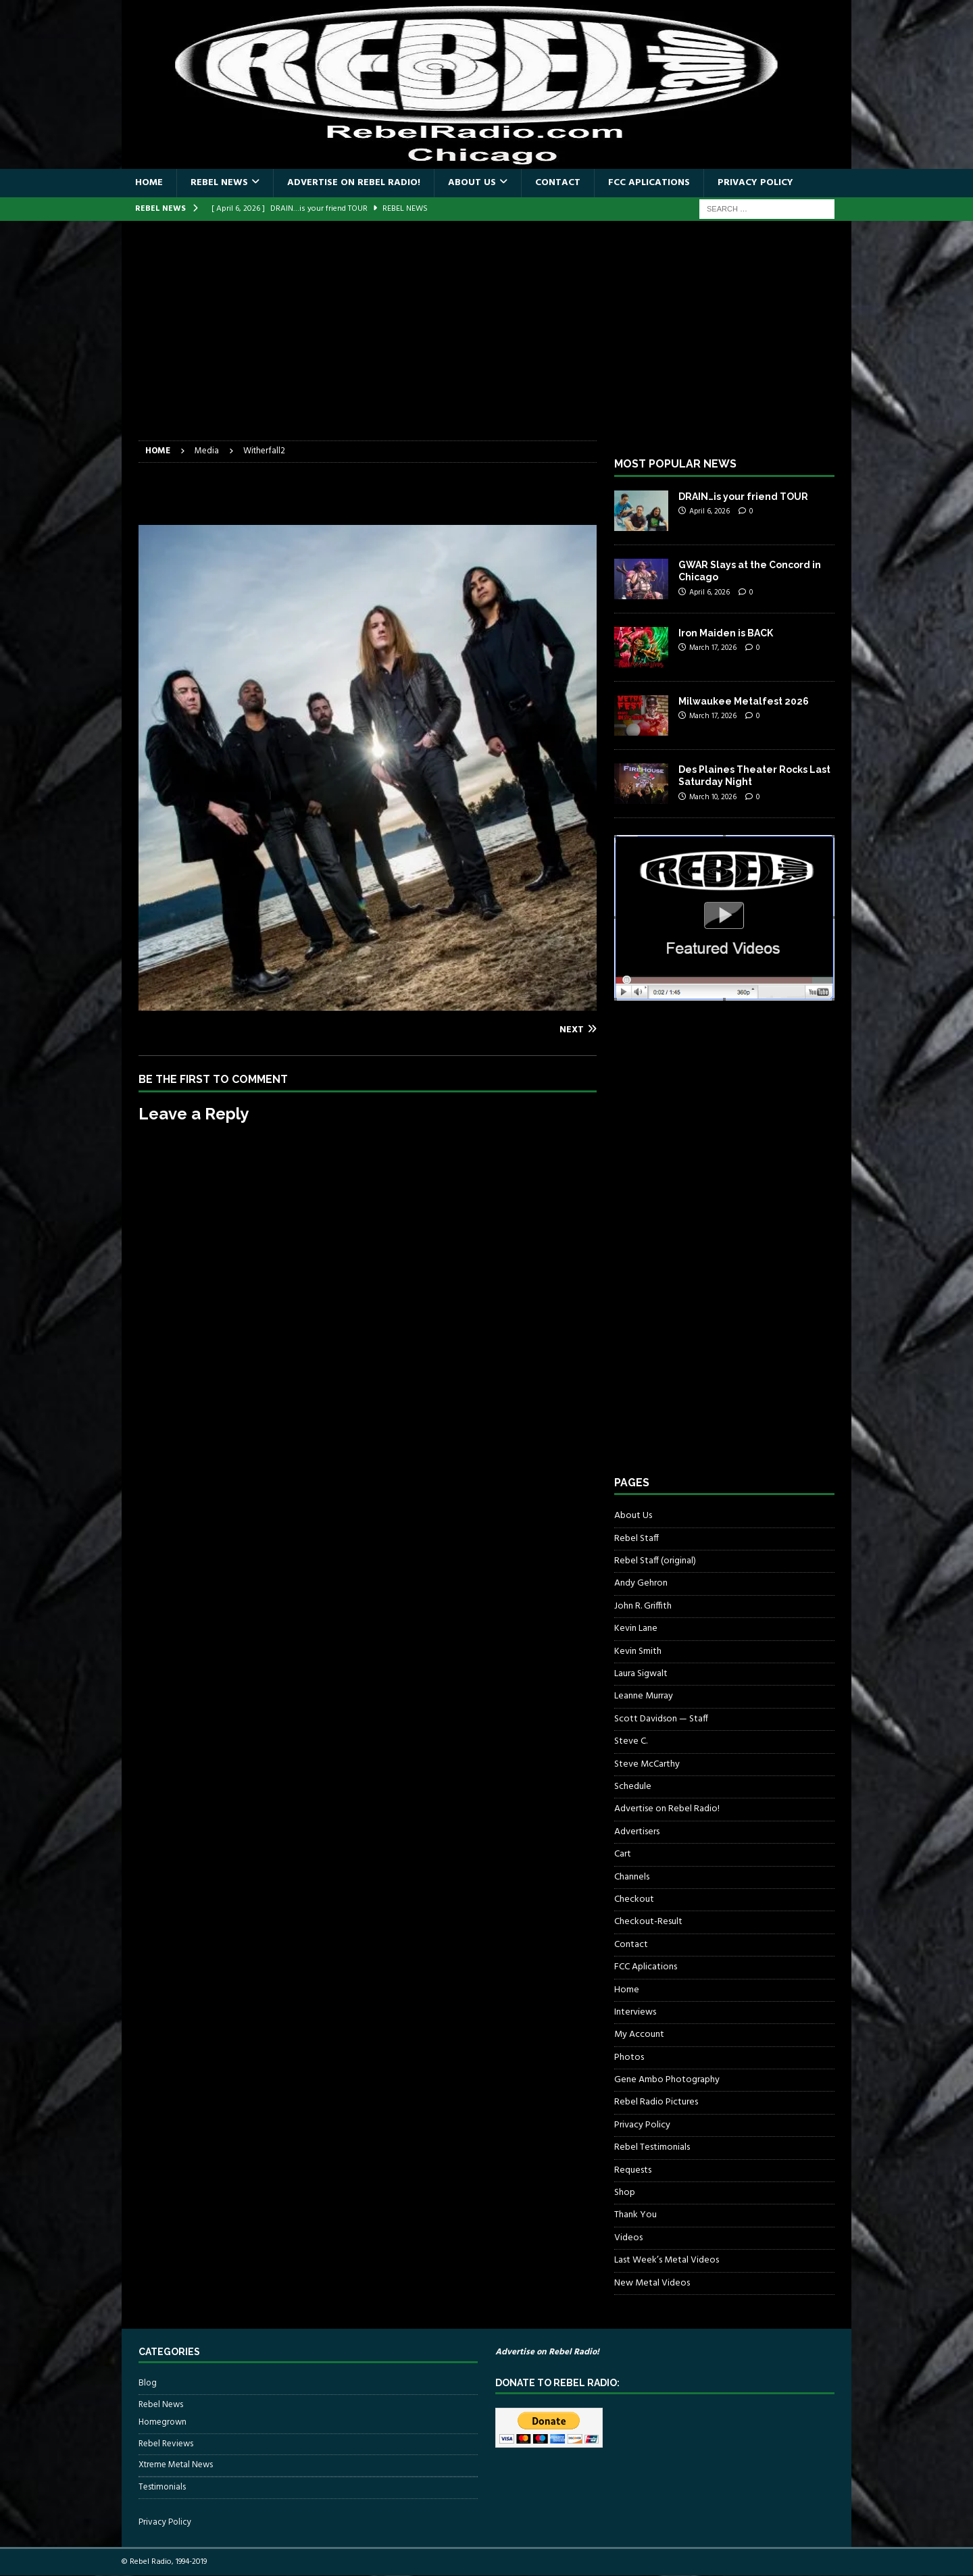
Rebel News (219, 183)
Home (149, 183)
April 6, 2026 (709, 511)
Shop (624, 2192)
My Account (639, 2034)
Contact (557, 183)
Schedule (632, 1786)
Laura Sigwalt (641, 1674)
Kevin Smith (638, 1651)
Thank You (635, 2215)
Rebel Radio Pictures (656, 2102)
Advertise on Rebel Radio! (353, 183)
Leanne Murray (643, 1696)
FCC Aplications (649, 183)
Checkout (634, 1899)
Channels (631, 1877)
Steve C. (630, 1741)
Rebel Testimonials (652, 2147)
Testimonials (162, 2487)
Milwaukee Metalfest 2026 (743, 701)
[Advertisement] (486, 339)
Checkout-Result (648, 1921)
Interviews (635, 2012)
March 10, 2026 (713, 797)
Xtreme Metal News (176, 2465)
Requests (632, 2170)
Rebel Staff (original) (655, 1561)
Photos (629, 2057)
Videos (628, 2238)
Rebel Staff (636, 1538)
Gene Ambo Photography (667, 2080)
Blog (148, 2383)
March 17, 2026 (713, 648)
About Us (472, 183)
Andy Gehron (641, 1583)
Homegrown (162, 2422)
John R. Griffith (643, 1606)
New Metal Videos (652, 2283)
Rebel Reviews (166, 2444)
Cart (622, 1854)
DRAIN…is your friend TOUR (743, 496)
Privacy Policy (755, 183)
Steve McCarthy (647, 1764)
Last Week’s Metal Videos (666, 2260)
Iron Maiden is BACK (725, 633)
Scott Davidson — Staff (661, 1719)
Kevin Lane (635, 1628)
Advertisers (636, 1832)
